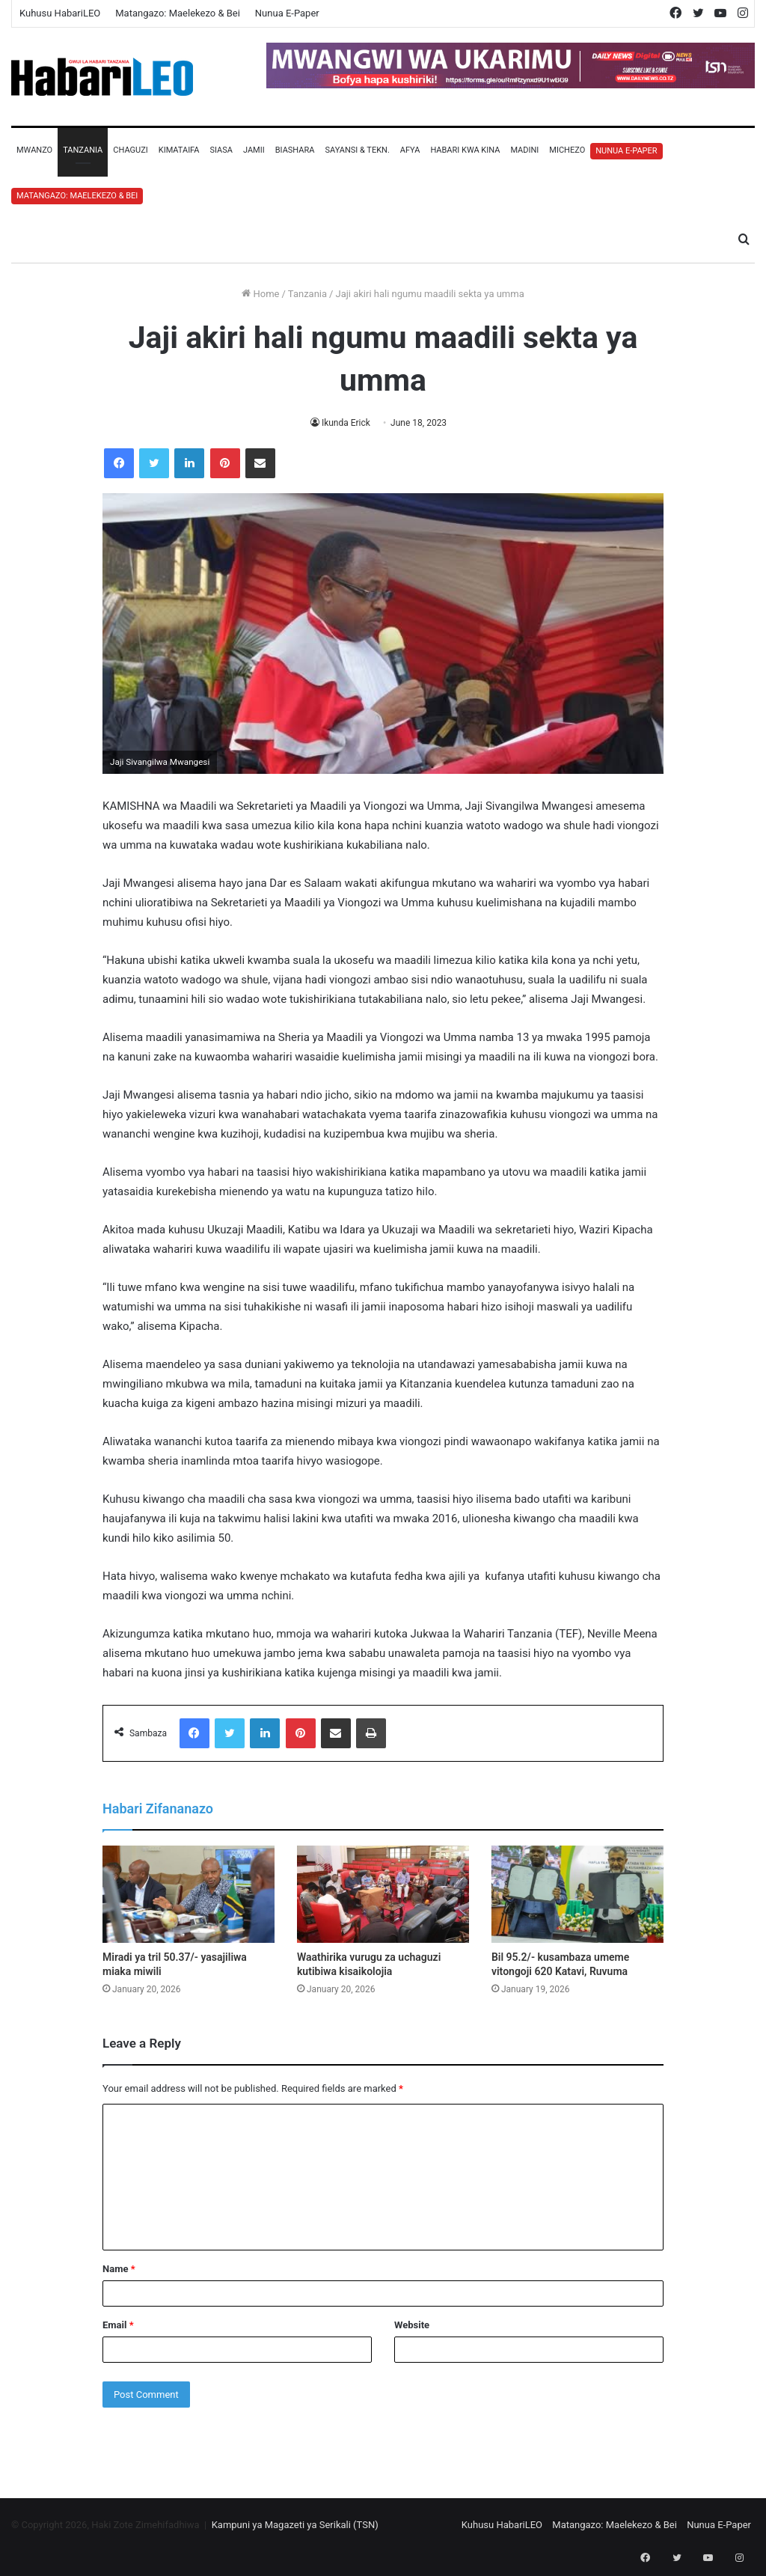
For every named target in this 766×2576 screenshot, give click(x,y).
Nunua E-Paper (287, 13)
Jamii (254, 150)
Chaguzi (130, 150)
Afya (410, 150)
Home (260, 293)
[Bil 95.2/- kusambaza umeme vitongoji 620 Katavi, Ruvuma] (577, 1894)
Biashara (295, 150)
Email (118, 2325)
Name (118, 2268)
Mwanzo (34, 150)
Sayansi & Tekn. (357, 150)
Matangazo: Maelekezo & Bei (177, 13)
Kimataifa (179, 150)
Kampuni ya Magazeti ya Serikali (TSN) (295, 2524)
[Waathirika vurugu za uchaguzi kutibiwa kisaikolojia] (383, 1894)
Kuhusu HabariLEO (59, 13)
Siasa (221, 150)
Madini (524, 150)
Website (411, 2325)
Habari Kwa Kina (465, 150)
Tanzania (82, 150)
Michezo (567, 150)
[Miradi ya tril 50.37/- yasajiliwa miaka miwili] (188, 1894)
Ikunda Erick (345, 423)
